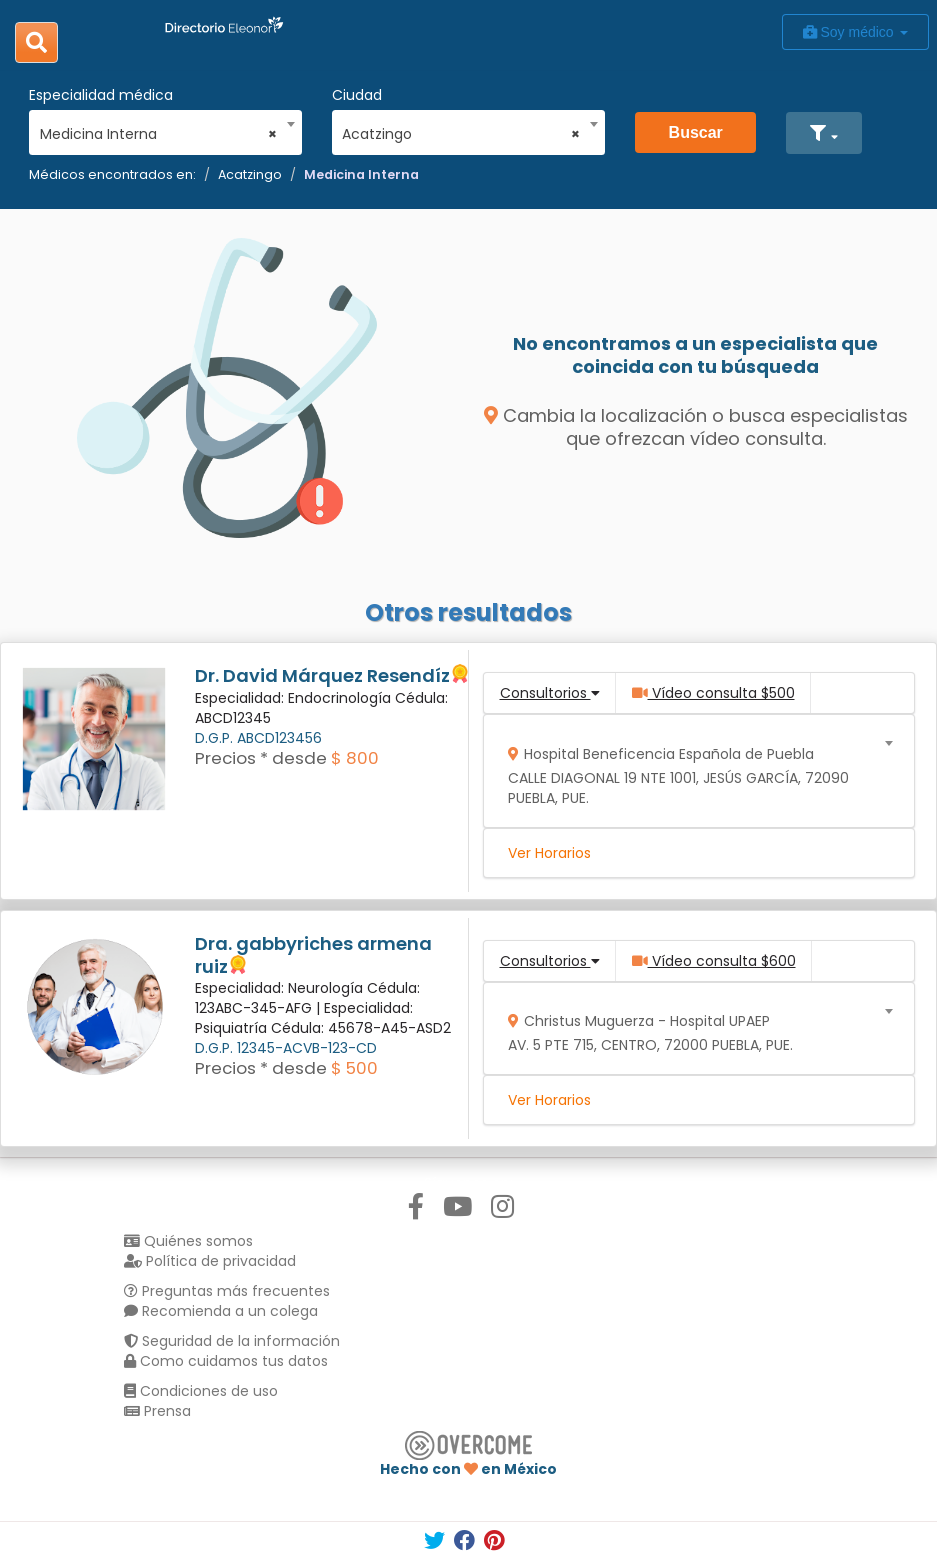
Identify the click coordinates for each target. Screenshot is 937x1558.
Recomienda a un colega (221, 1311)
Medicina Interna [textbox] (159, 134)
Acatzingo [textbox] (461, 134)
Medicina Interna (361, 174)
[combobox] (159, 129)
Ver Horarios (549, 853)
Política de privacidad (210, 1261)
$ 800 (355, 758)
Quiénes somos (188, 1241)
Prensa (157, 1411)
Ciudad (357, 95)
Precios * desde (261, 758)
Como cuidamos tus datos (226, 1361)
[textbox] (692, 771)
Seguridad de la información (232, 1341)
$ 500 (354, 1068)
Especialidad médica (101, 95)
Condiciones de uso (201, 1391)
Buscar (696, 132)
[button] (823, 133)
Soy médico (855, 32)
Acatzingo (250, 174)
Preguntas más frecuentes (227, 1291)
